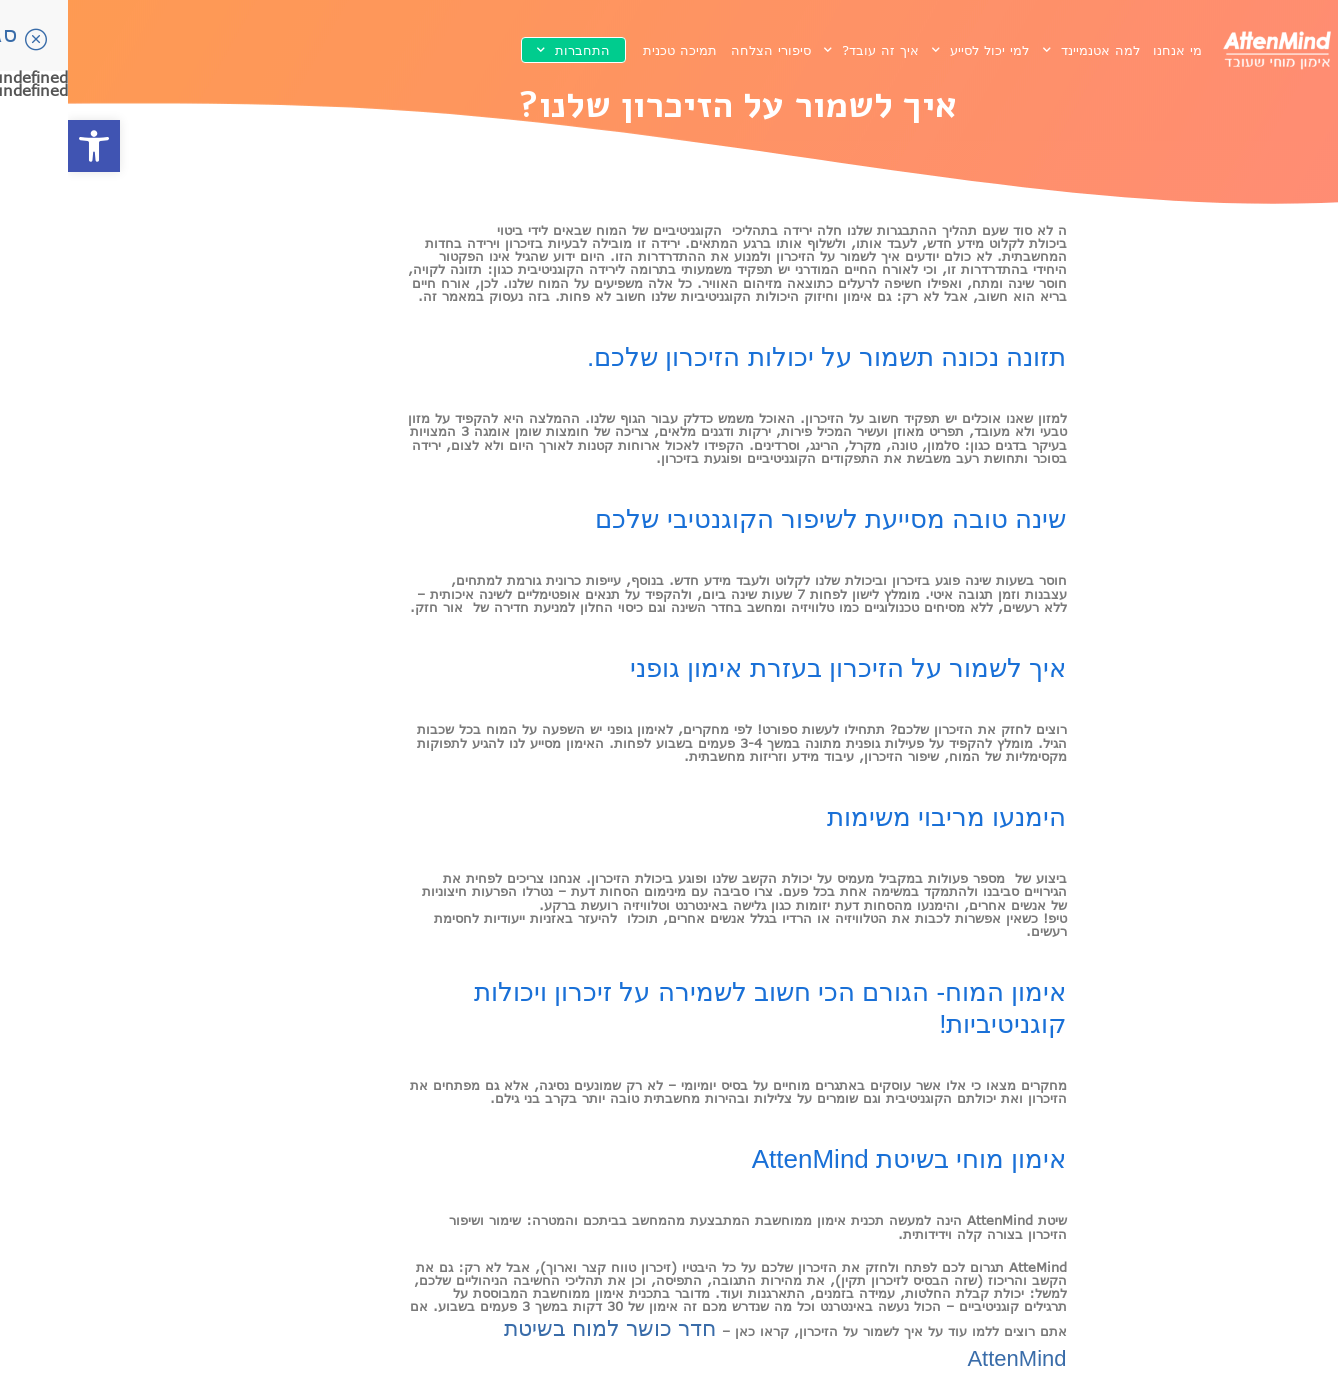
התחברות (505, 50)
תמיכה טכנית (612, 50)
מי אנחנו (1109, 50)
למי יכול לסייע (912, 50)
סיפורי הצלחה (703, 50)
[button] (26, 146)
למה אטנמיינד (1023, 50)
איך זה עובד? (803, 50)
